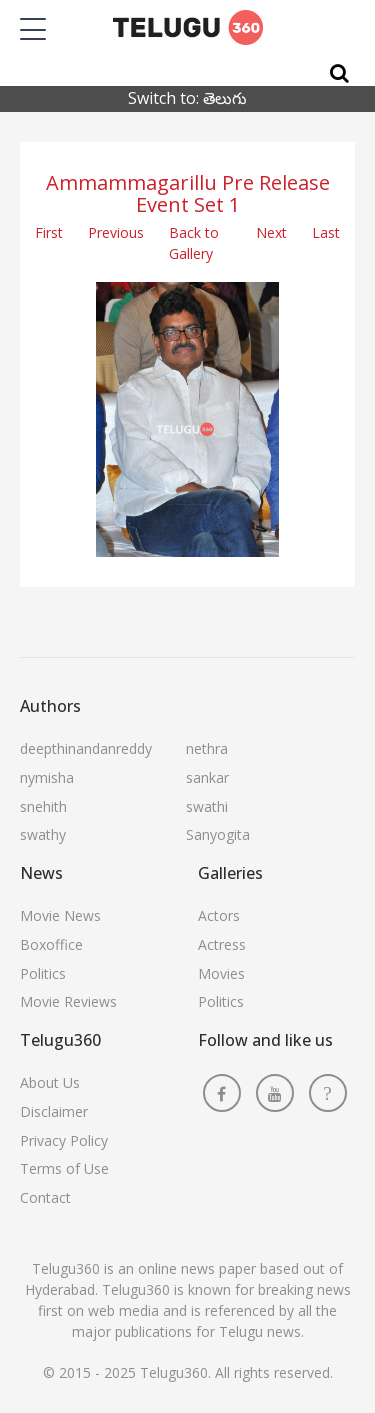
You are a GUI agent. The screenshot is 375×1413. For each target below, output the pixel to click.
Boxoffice (51, 944)
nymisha (47, 777)
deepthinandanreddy (86, 748)
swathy (43, 834)
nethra (207, 748)
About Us (50, 1082)
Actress (222, 944)
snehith (43, 806)
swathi (207, 806)
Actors (219, 915)
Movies (221, 973)
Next (271, 232)
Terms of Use (64, 1168)
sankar (207, 777)
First (49, 232)
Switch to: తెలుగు (187, 98)
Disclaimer (54, 1111)
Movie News (60, 915)
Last (326, 232)
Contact (45, 1197)
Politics (43, 973)
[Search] (339, 73)
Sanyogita (218, 834)
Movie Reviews (68, 1001)
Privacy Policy (64, 1140)
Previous (116, 232)
